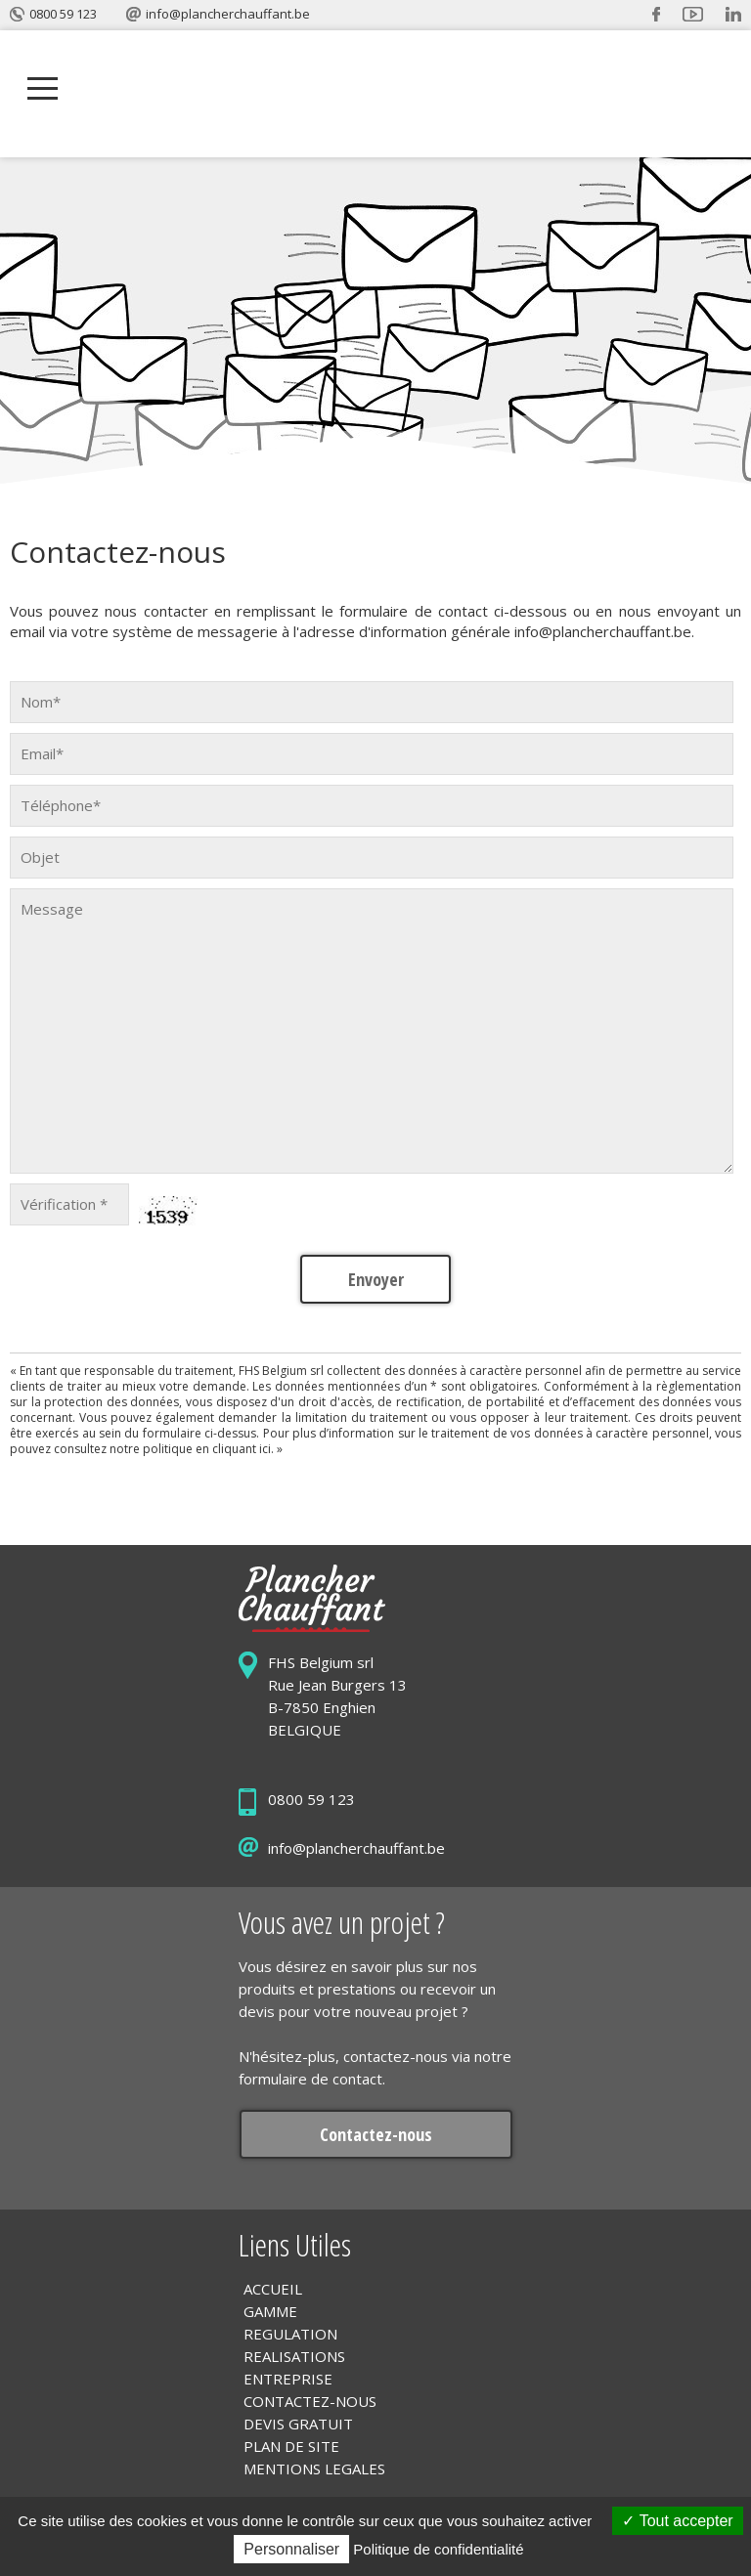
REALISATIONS (294, 2356)
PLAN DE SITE (291, 2446)
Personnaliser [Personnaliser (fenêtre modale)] (291, 2549)
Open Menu (43, 89)
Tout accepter (677, 2520)
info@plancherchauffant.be (228, 13)
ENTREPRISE (287, 2378)
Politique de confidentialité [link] (438, 2549)
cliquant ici (241, 1448)
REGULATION (290, 2333)
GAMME (270, 2311)
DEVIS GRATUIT (298, 2423)
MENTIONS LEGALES (314, 2468)
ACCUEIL (272, 2288)
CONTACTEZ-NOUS (309, 2401)
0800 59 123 (63, 13)
